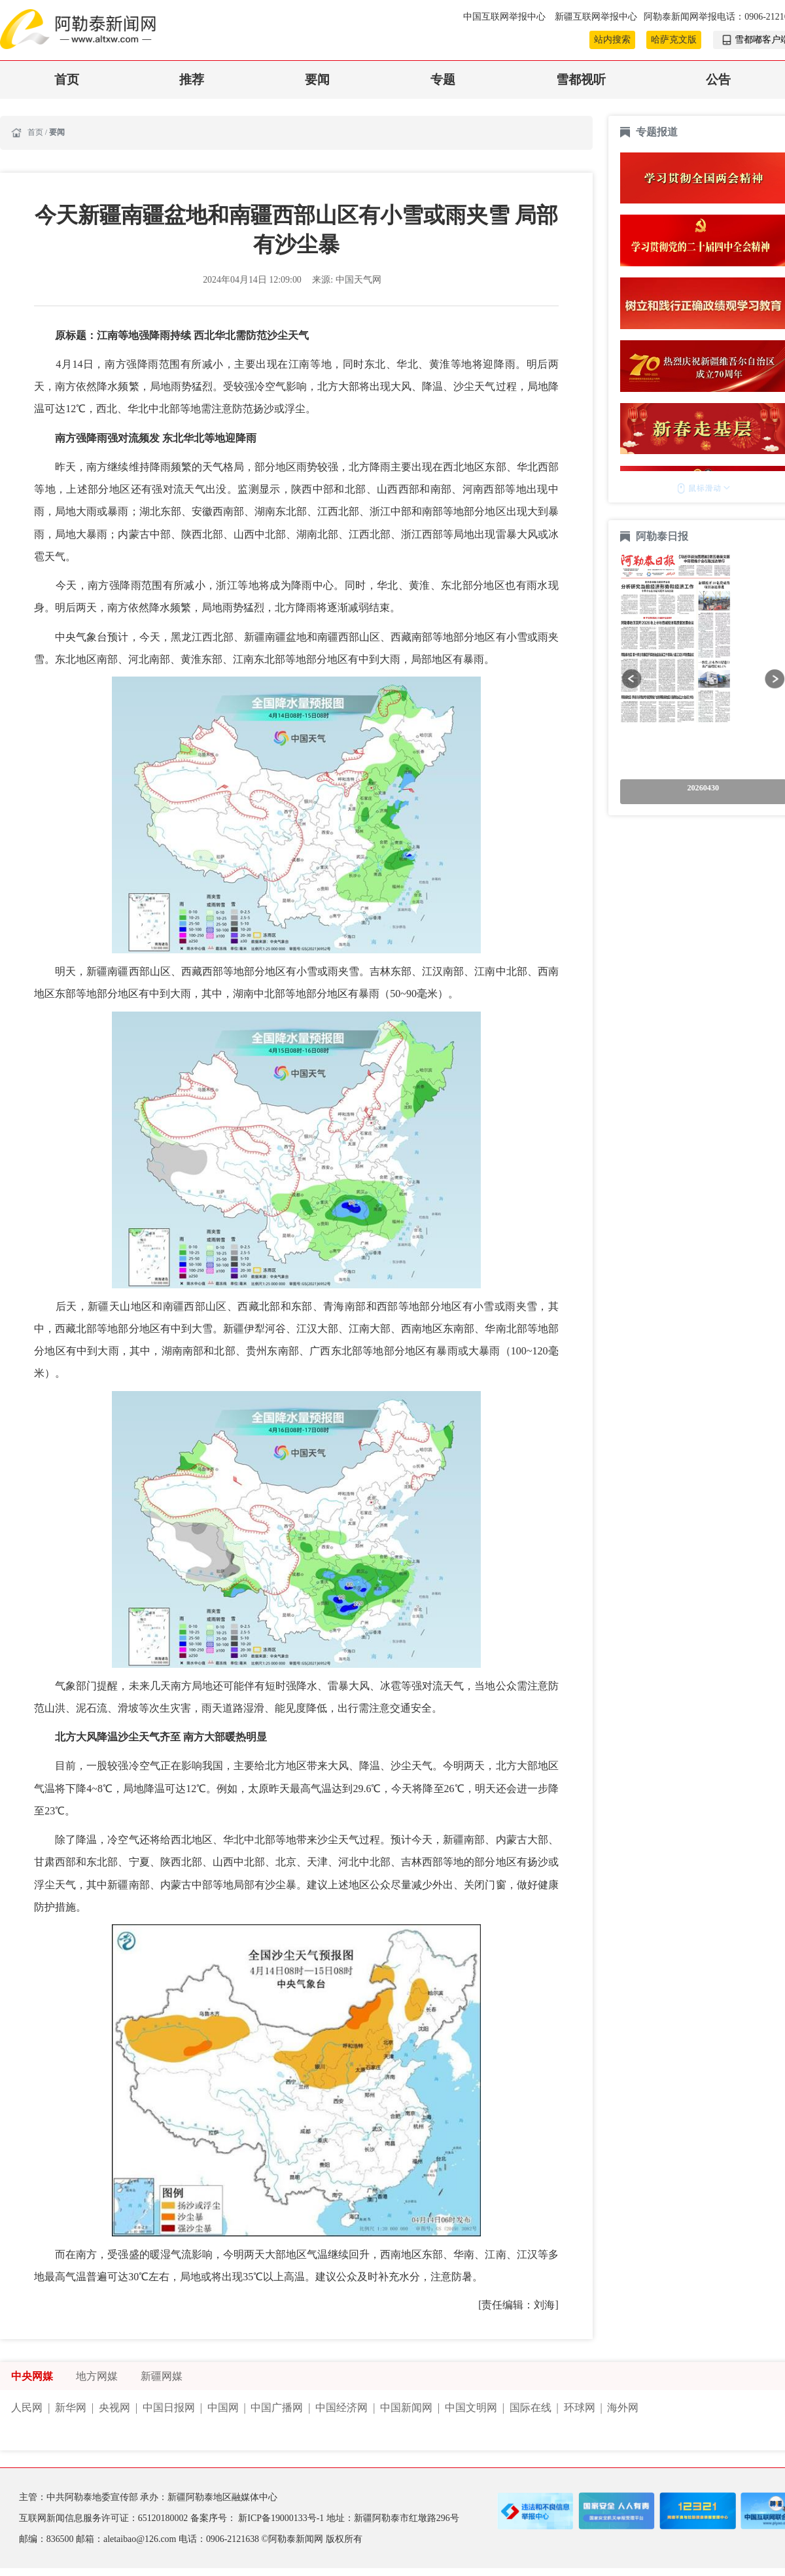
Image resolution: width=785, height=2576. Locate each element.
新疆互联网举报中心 (596, 17)
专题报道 (657, 131)
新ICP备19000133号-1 (282, 2518)
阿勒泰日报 (663, 536)
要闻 (317, 79)
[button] (631, 678)
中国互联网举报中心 (505, 17)
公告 (718, 79)
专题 (442, 79)
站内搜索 (612, 39)
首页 (66, 79)
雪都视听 (581, 79)
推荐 (191, 79)
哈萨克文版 (674, 39)
